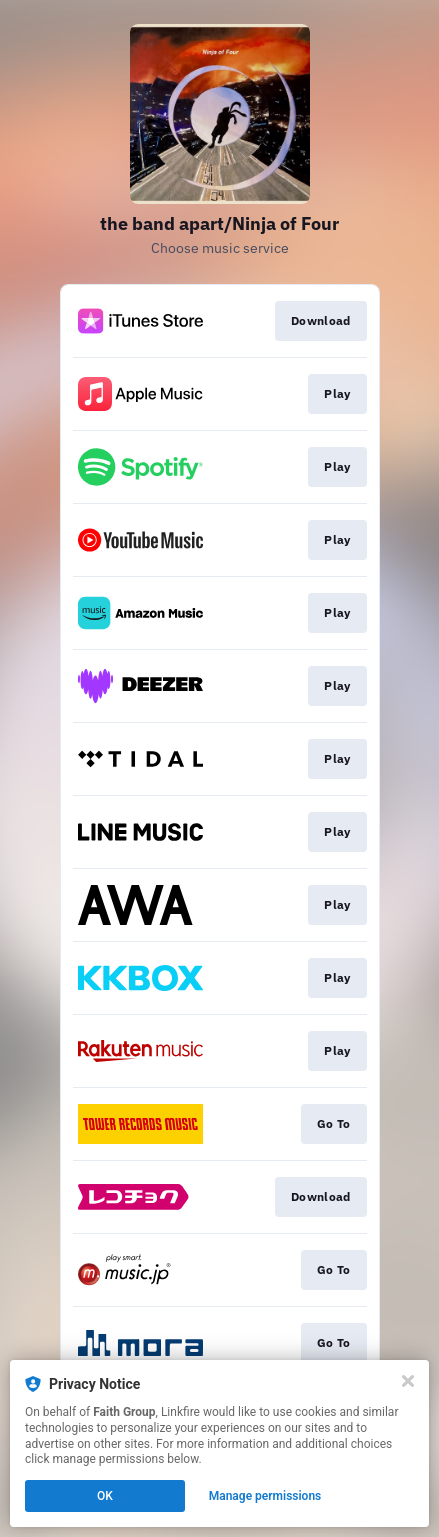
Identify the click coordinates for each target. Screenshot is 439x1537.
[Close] (408, 1381)
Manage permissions (265, 1496)
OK (105, 1496)
